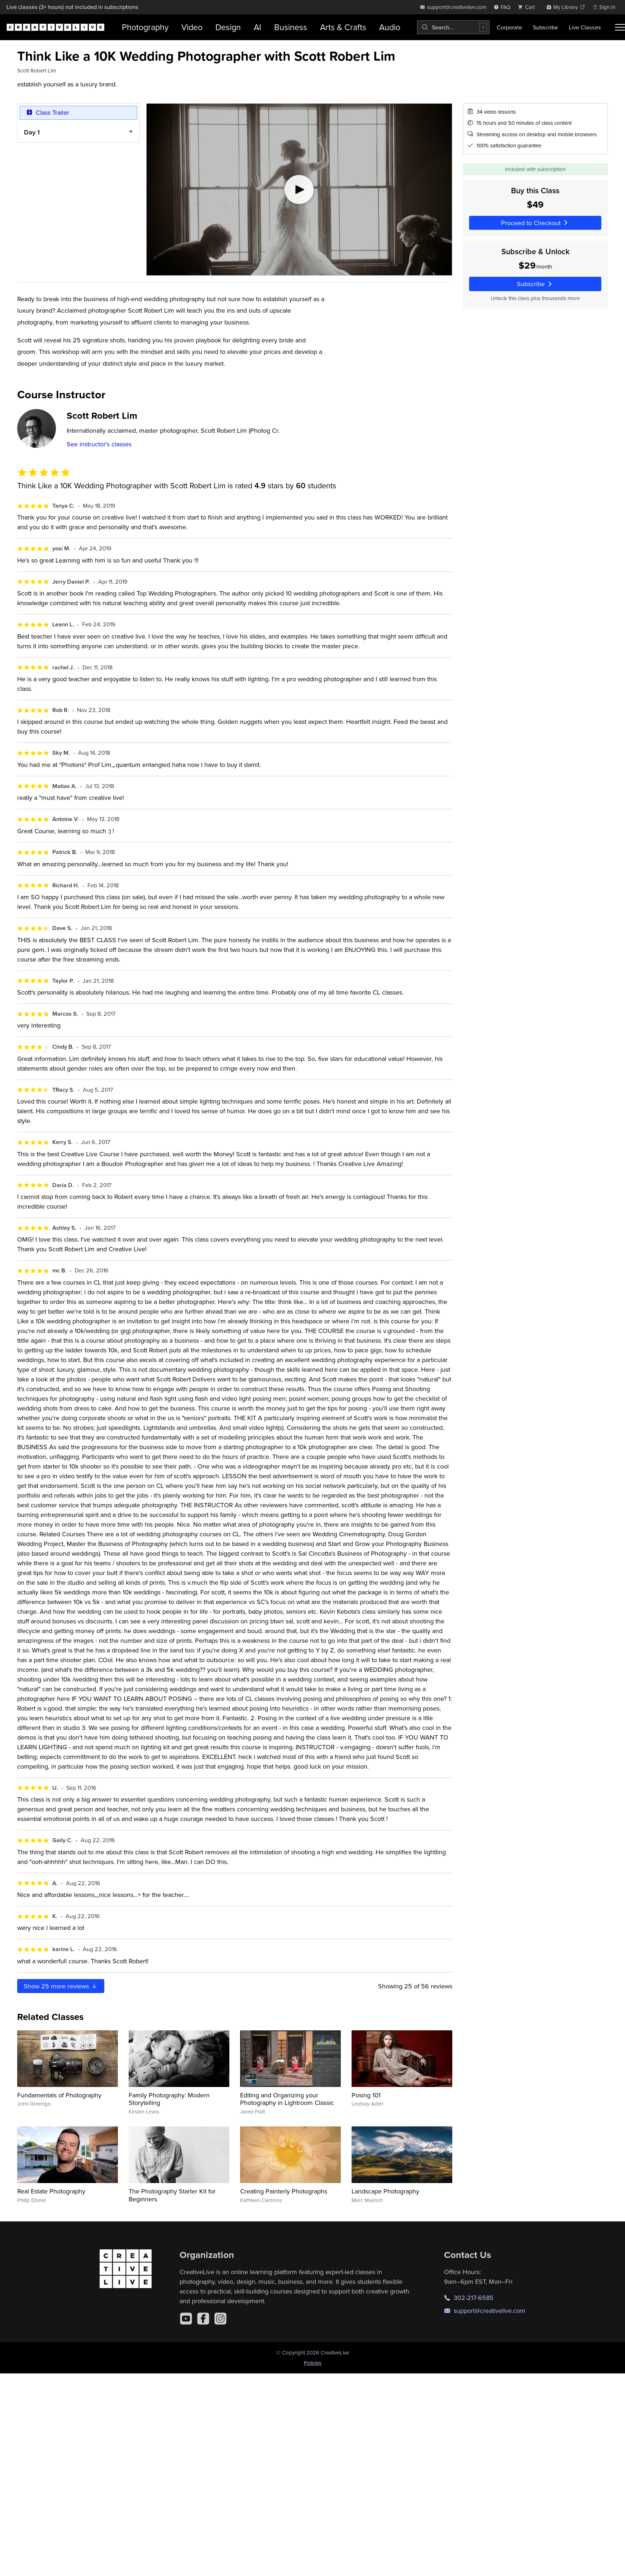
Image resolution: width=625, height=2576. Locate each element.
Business (290, 27)
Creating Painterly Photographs (283, 2191)
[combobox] (453, 27)
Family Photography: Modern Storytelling (169, 2099)
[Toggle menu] (620, 27)
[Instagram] (220, 2318)
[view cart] (528, 7)
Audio (389, 27)
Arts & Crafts (343, 27)
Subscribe (545, 27)
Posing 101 (366, 2095)
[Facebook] (203, 2318)
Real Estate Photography (51, 2191)
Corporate (509, 27)
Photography (145, 27)
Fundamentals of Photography (59, 2095)
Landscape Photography (385, 2191)
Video (191, 27)
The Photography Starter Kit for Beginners (172, 2195)
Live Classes (585, 27)
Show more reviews (61, 1986)
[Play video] (299, 189)
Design (228, 27)
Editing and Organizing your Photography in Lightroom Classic (287, 2099)
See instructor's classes (99, 444)
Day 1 (32, 131)
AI (257, 27)
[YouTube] (186, 2318)
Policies (312, 2363)
